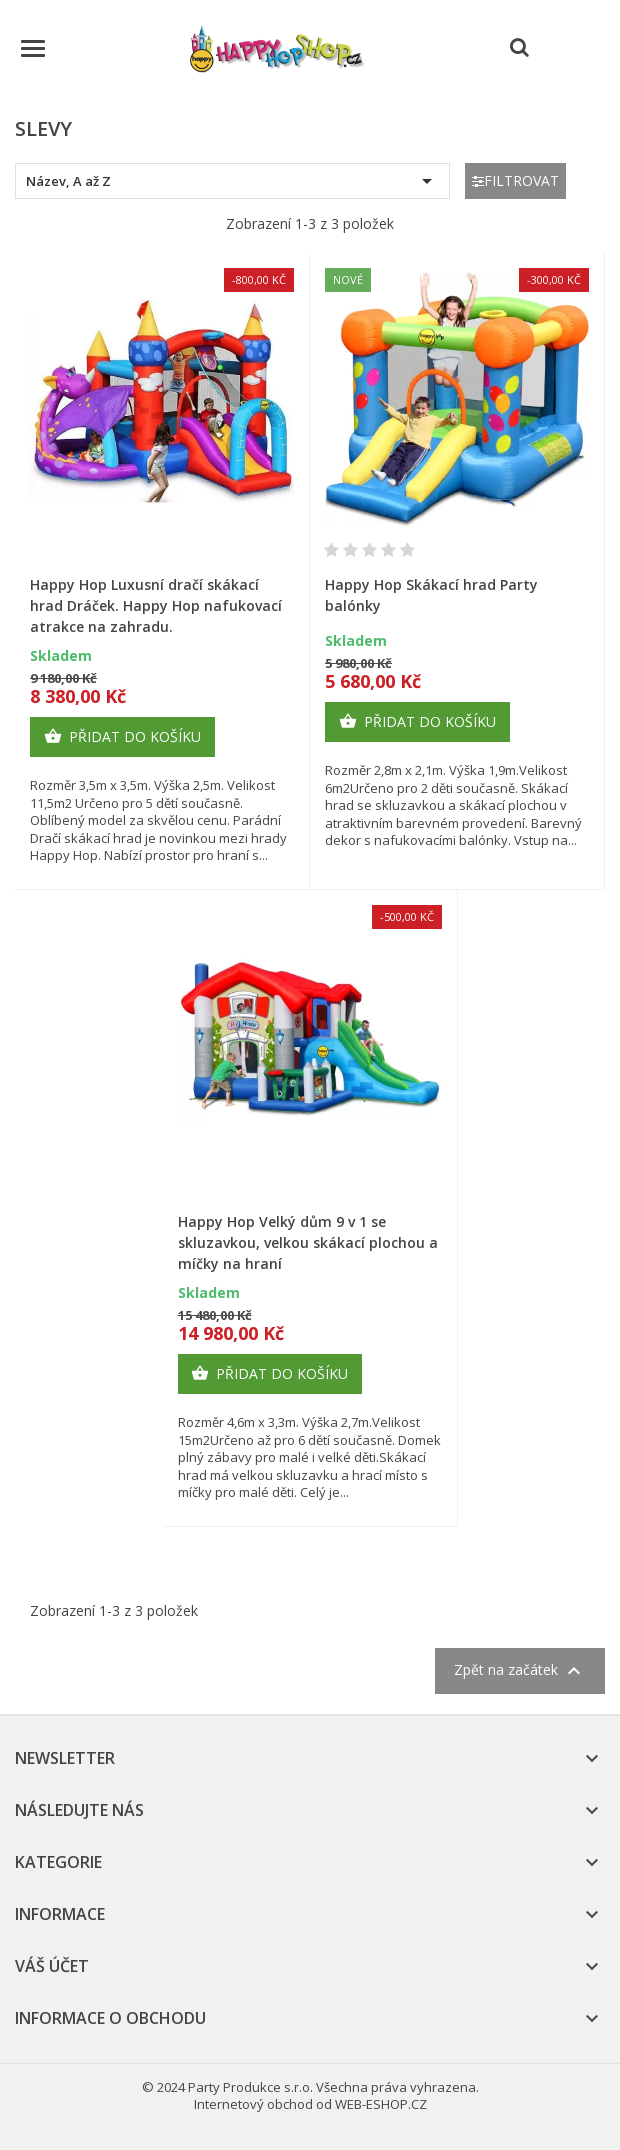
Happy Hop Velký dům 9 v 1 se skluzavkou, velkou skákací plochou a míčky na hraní (308, 1242)
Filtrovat (515, 180)
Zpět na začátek (520, 1671)
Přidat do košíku (122, 737)
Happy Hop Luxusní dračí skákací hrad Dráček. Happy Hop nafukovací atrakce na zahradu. (156, 605)
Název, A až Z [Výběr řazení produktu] (232, 181)
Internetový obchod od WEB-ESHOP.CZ (310, 2104)
